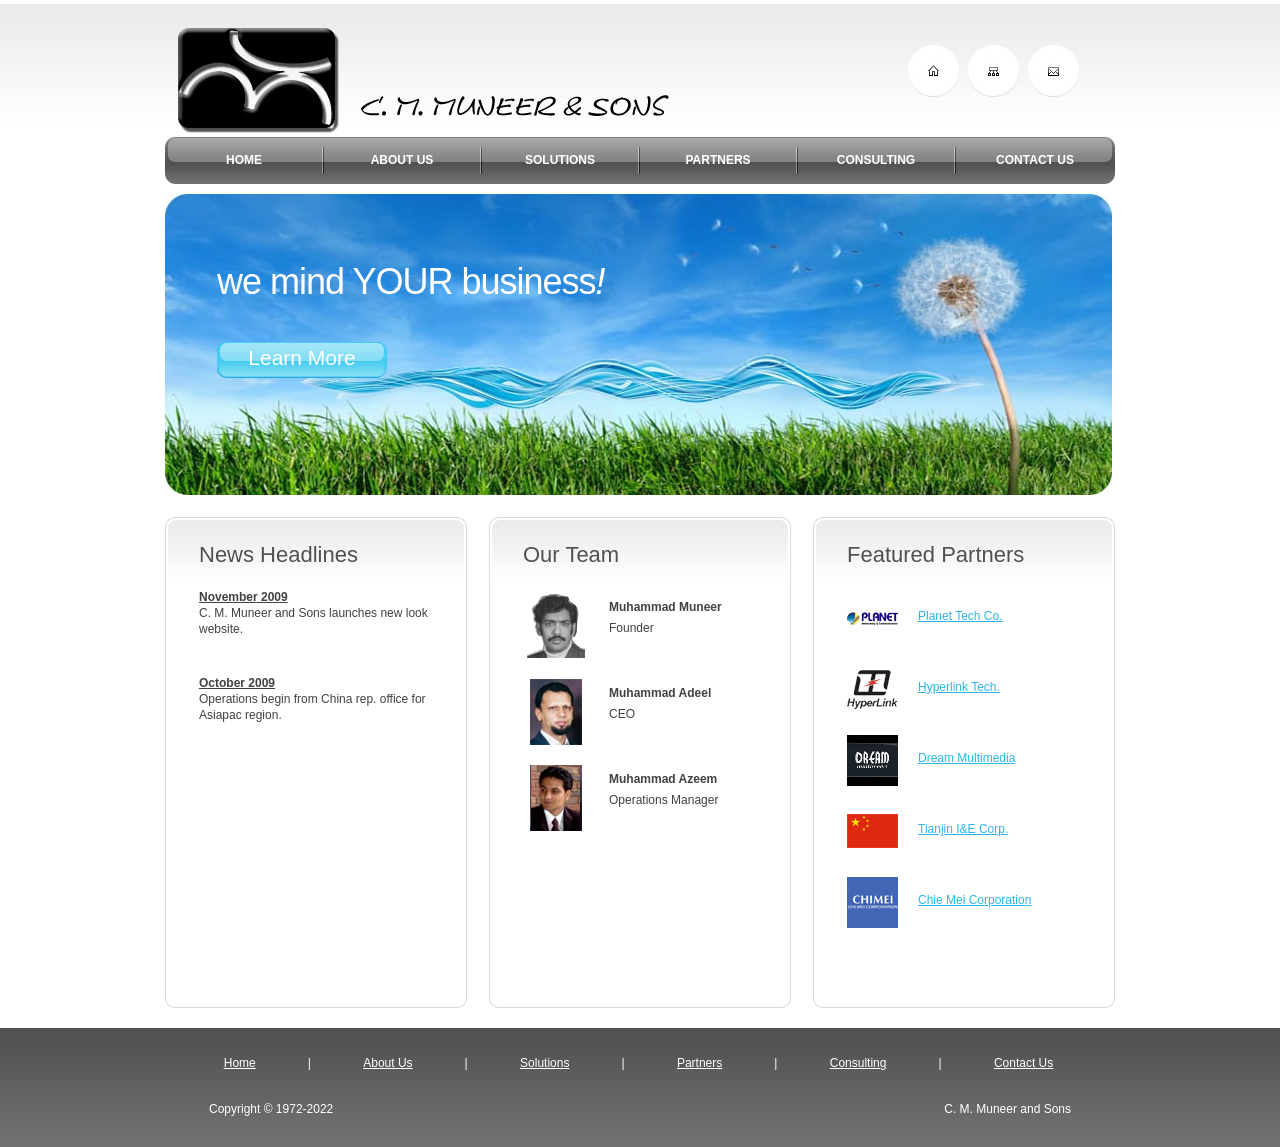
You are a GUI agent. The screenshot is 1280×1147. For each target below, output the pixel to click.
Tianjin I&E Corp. (963, 829)
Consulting (858, 1063)
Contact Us (1023, 1063)
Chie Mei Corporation (974, 900)
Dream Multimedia (966, 758)
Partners (699, 1063)
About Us (387, 1063)
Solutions (544, 1063)
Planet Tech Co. (960, 616)
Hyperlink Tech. (959, 687)
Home (240, 1063)
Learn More (301, 357)
